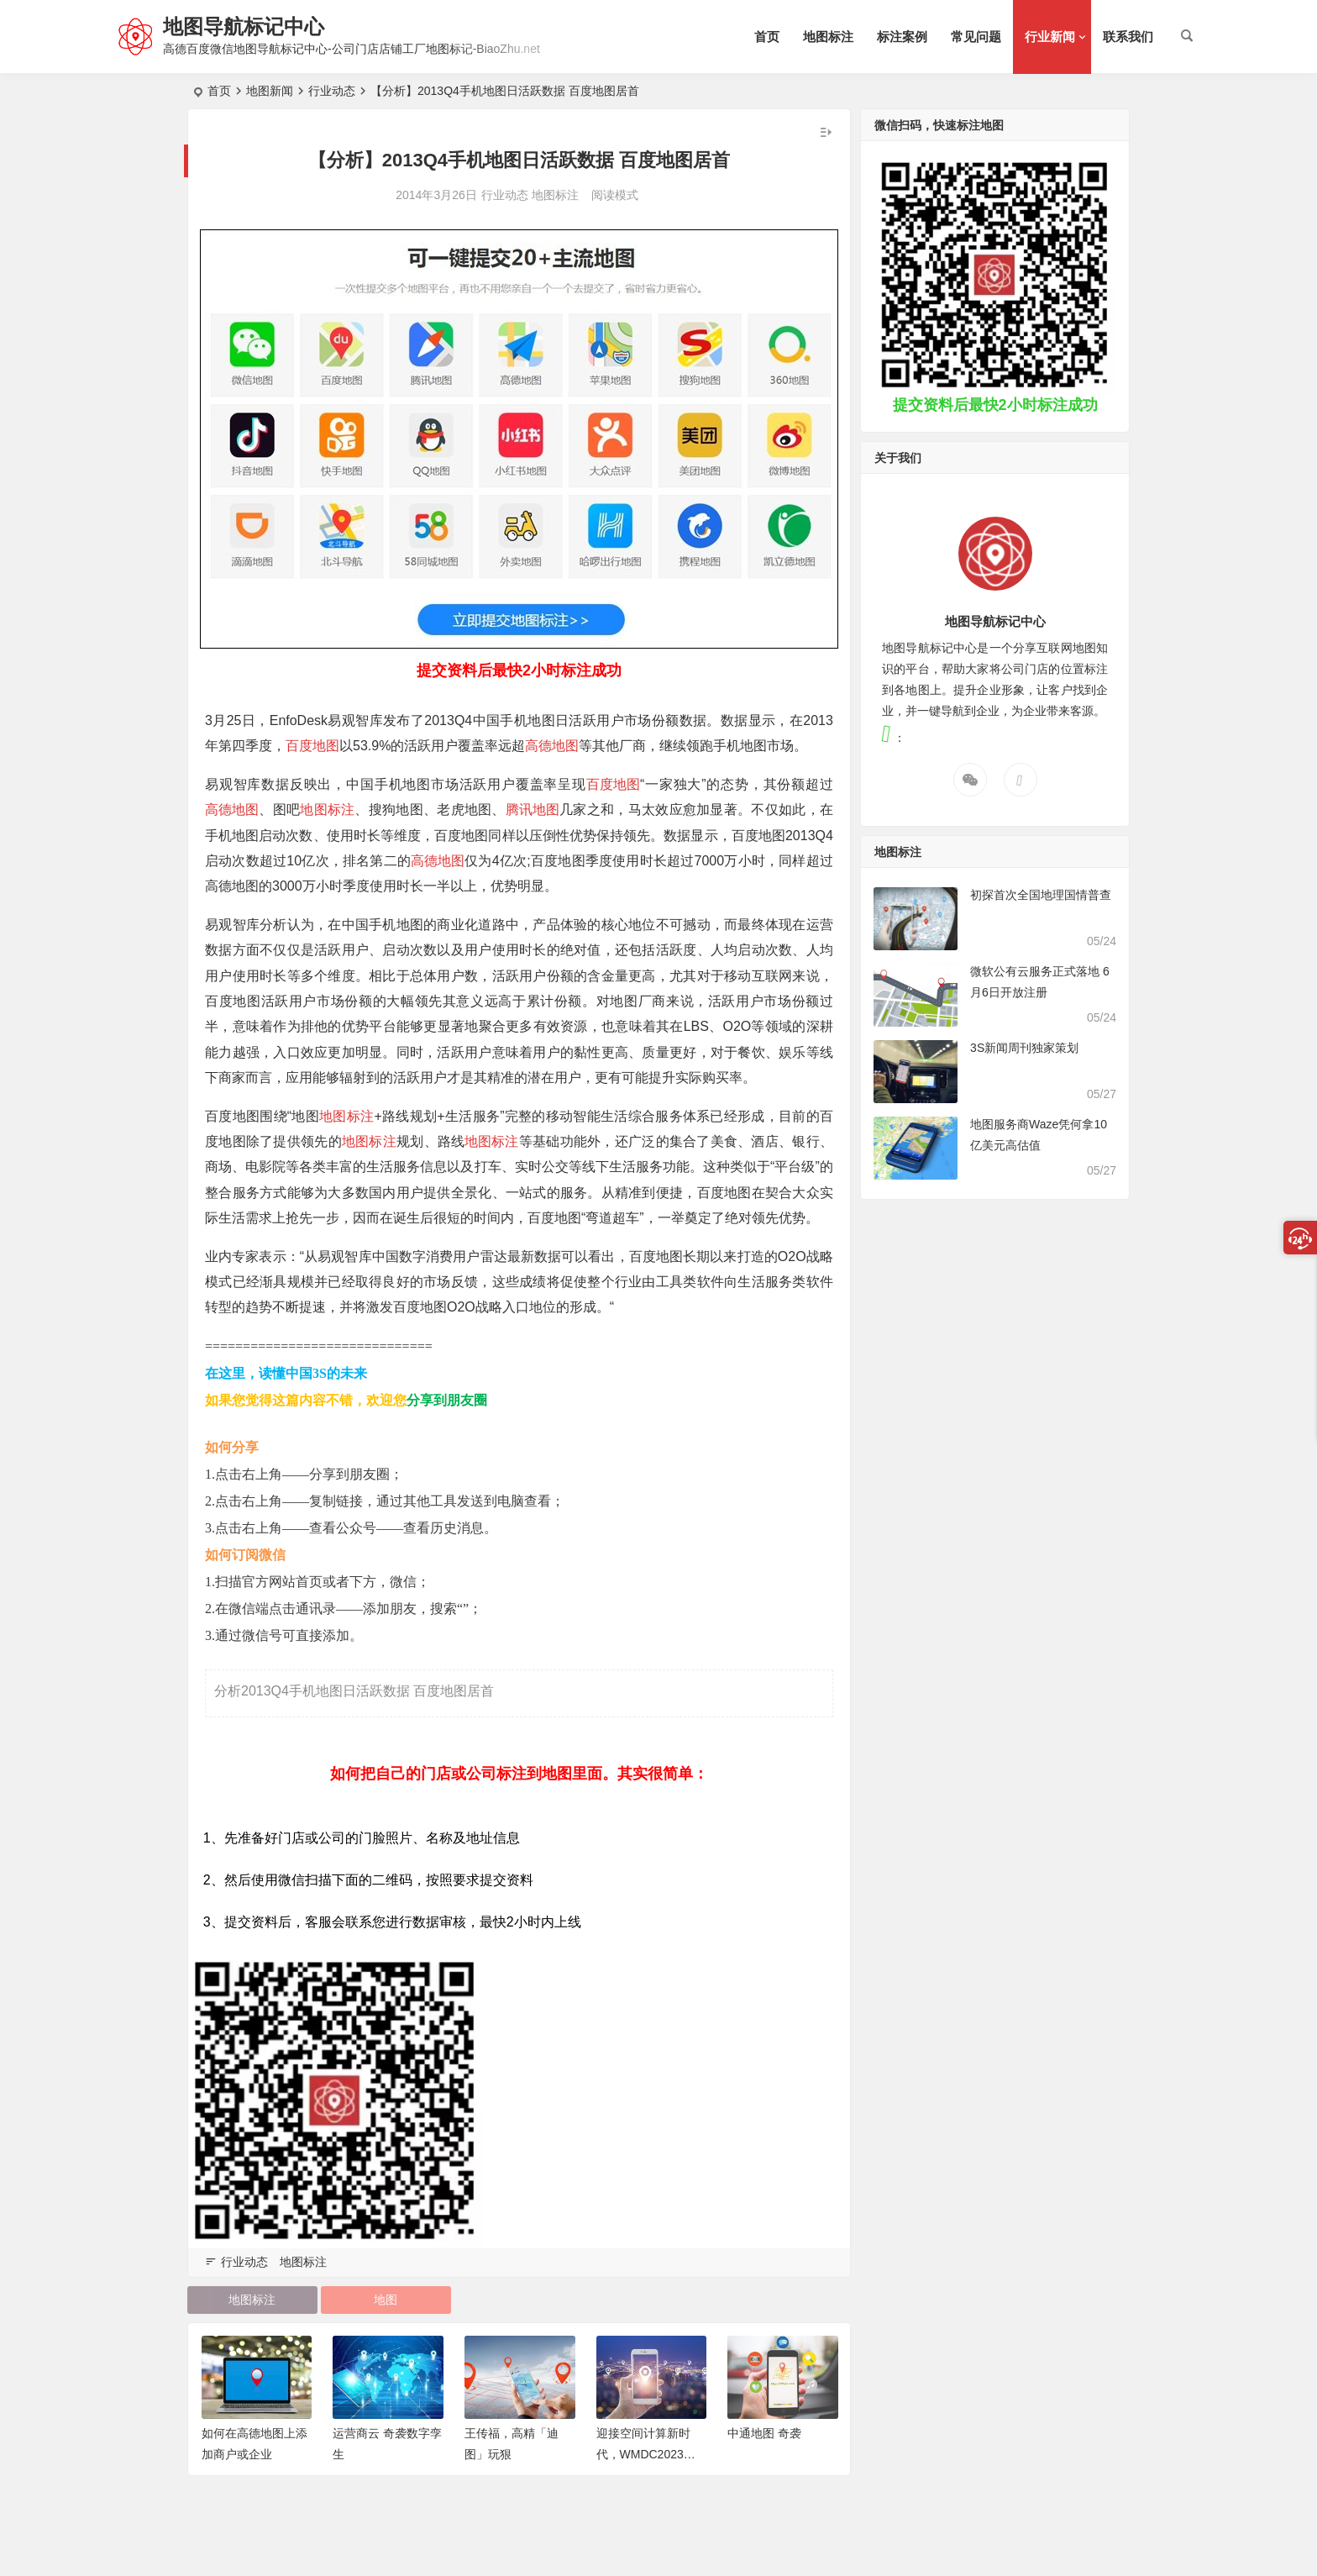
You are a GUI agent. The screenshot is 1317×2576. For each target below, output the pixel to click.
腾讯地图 (532, 809)
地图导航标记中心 (243, 26)
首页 (766, 36)
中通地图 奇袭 (764, 2433)
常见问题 (976, 36)
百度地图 (312, 746)
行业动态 (331, 90)
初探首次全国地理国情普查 (1040, 895)
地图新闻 (269, 90)
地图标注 (828, 36)
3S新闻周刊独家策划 (1024, 1047)
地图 (385, 2299)
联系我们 (1128, 36)
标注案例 (902, 36)
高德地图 (552, 746)
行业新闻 (1050, 36)
